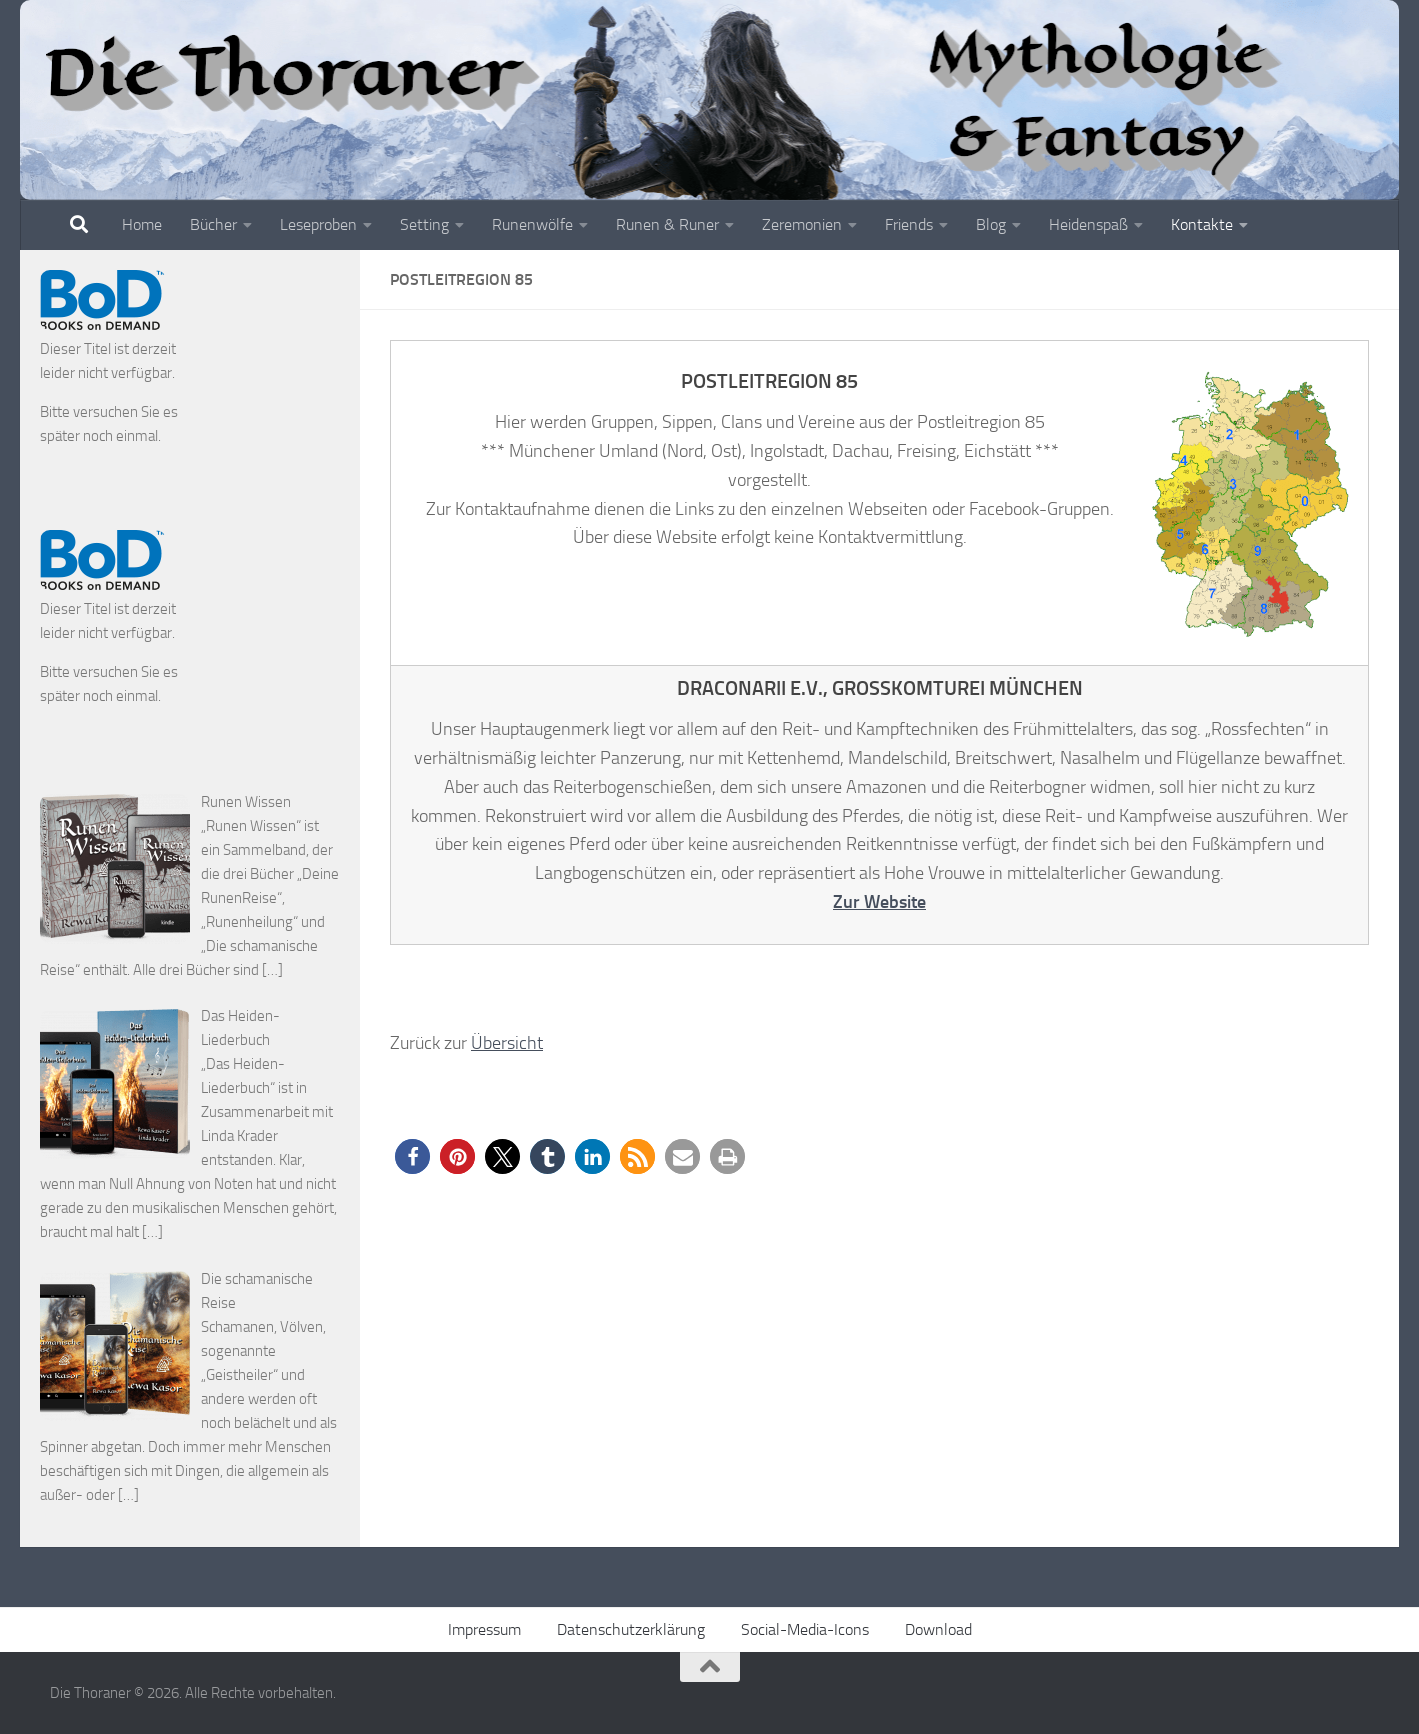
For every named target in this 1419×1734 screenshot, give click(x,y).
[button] (412, 1156)
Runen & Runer (667, 224)
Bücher (213, 224)
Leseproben (318, 224)
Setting (424, 224)
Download (938, 1629)
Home (142, 224)
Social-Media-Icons (805, 1629)
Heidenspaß (1088, 224)
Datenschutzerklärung (631, 1629)
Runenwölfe (532, 224)
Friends (909, 224)
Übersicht (507, 1043)
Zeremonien (802, 224)
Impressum (484, 1629)
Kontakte (1202, 224)
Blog (991, 224)
